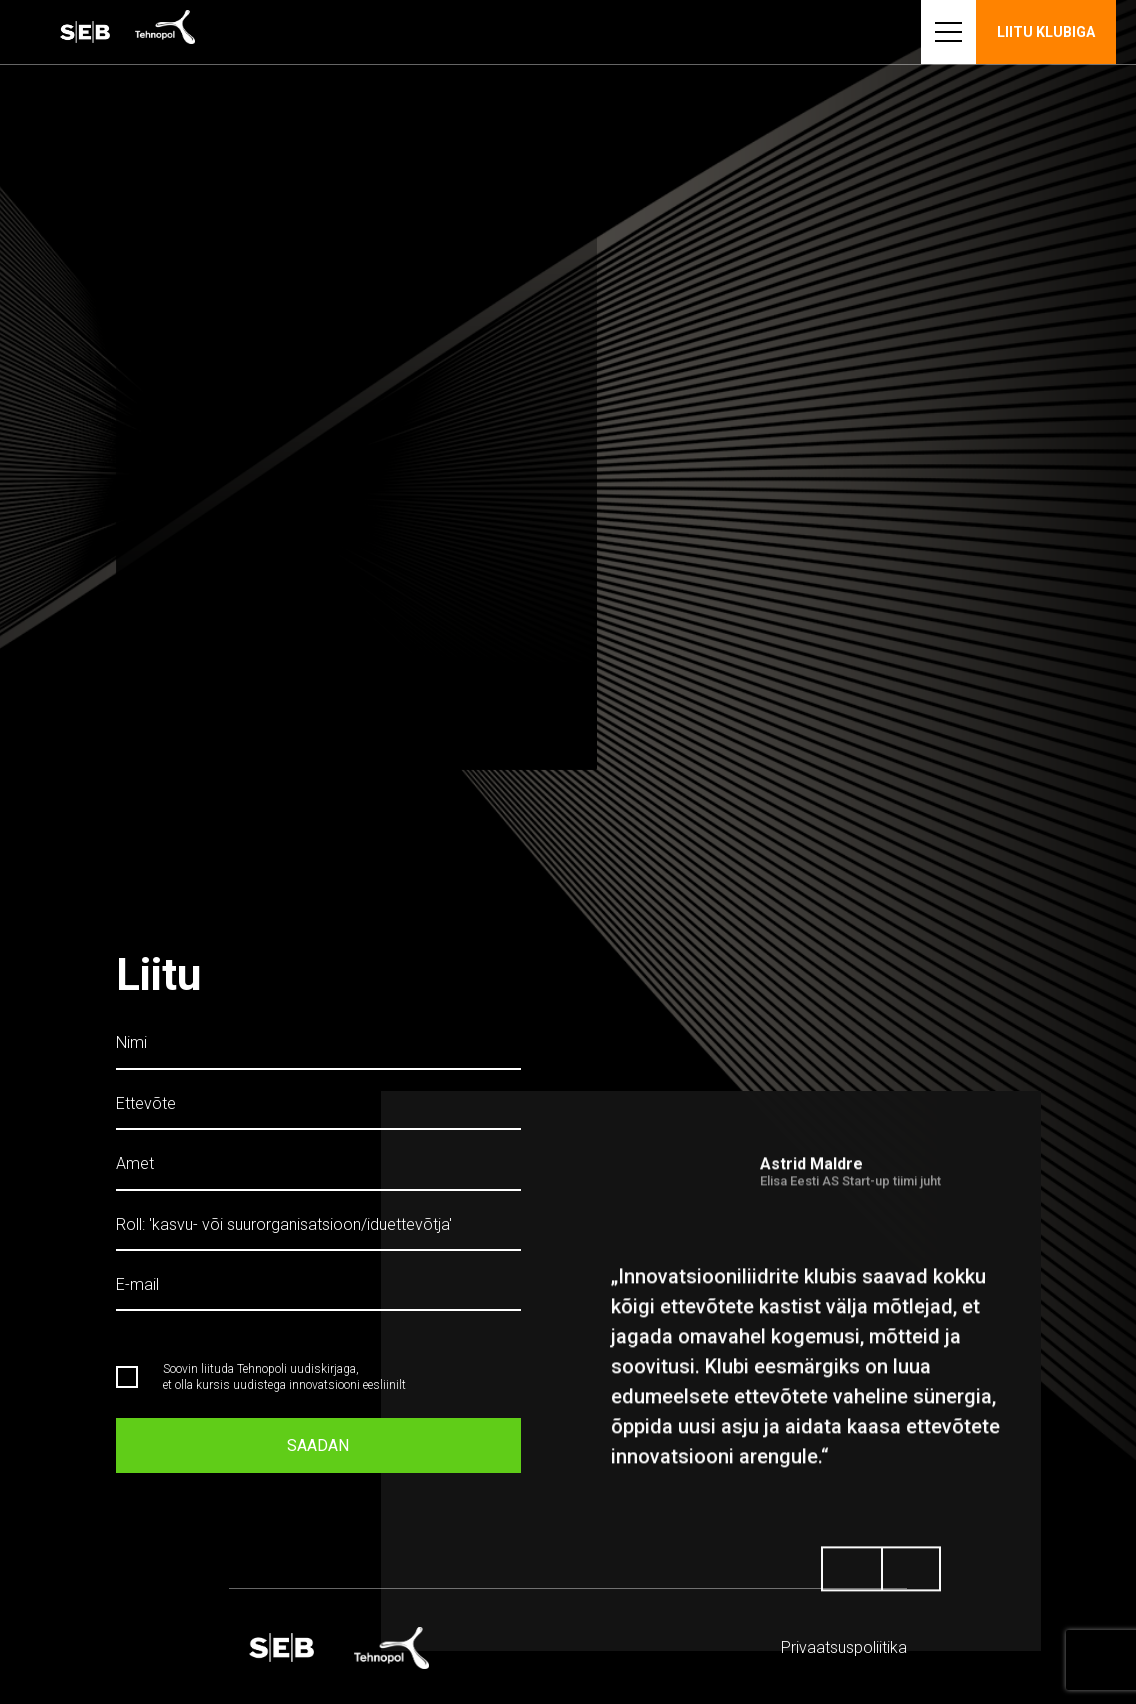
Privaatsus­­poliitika (844, 1647)
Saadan (318, 1438)
